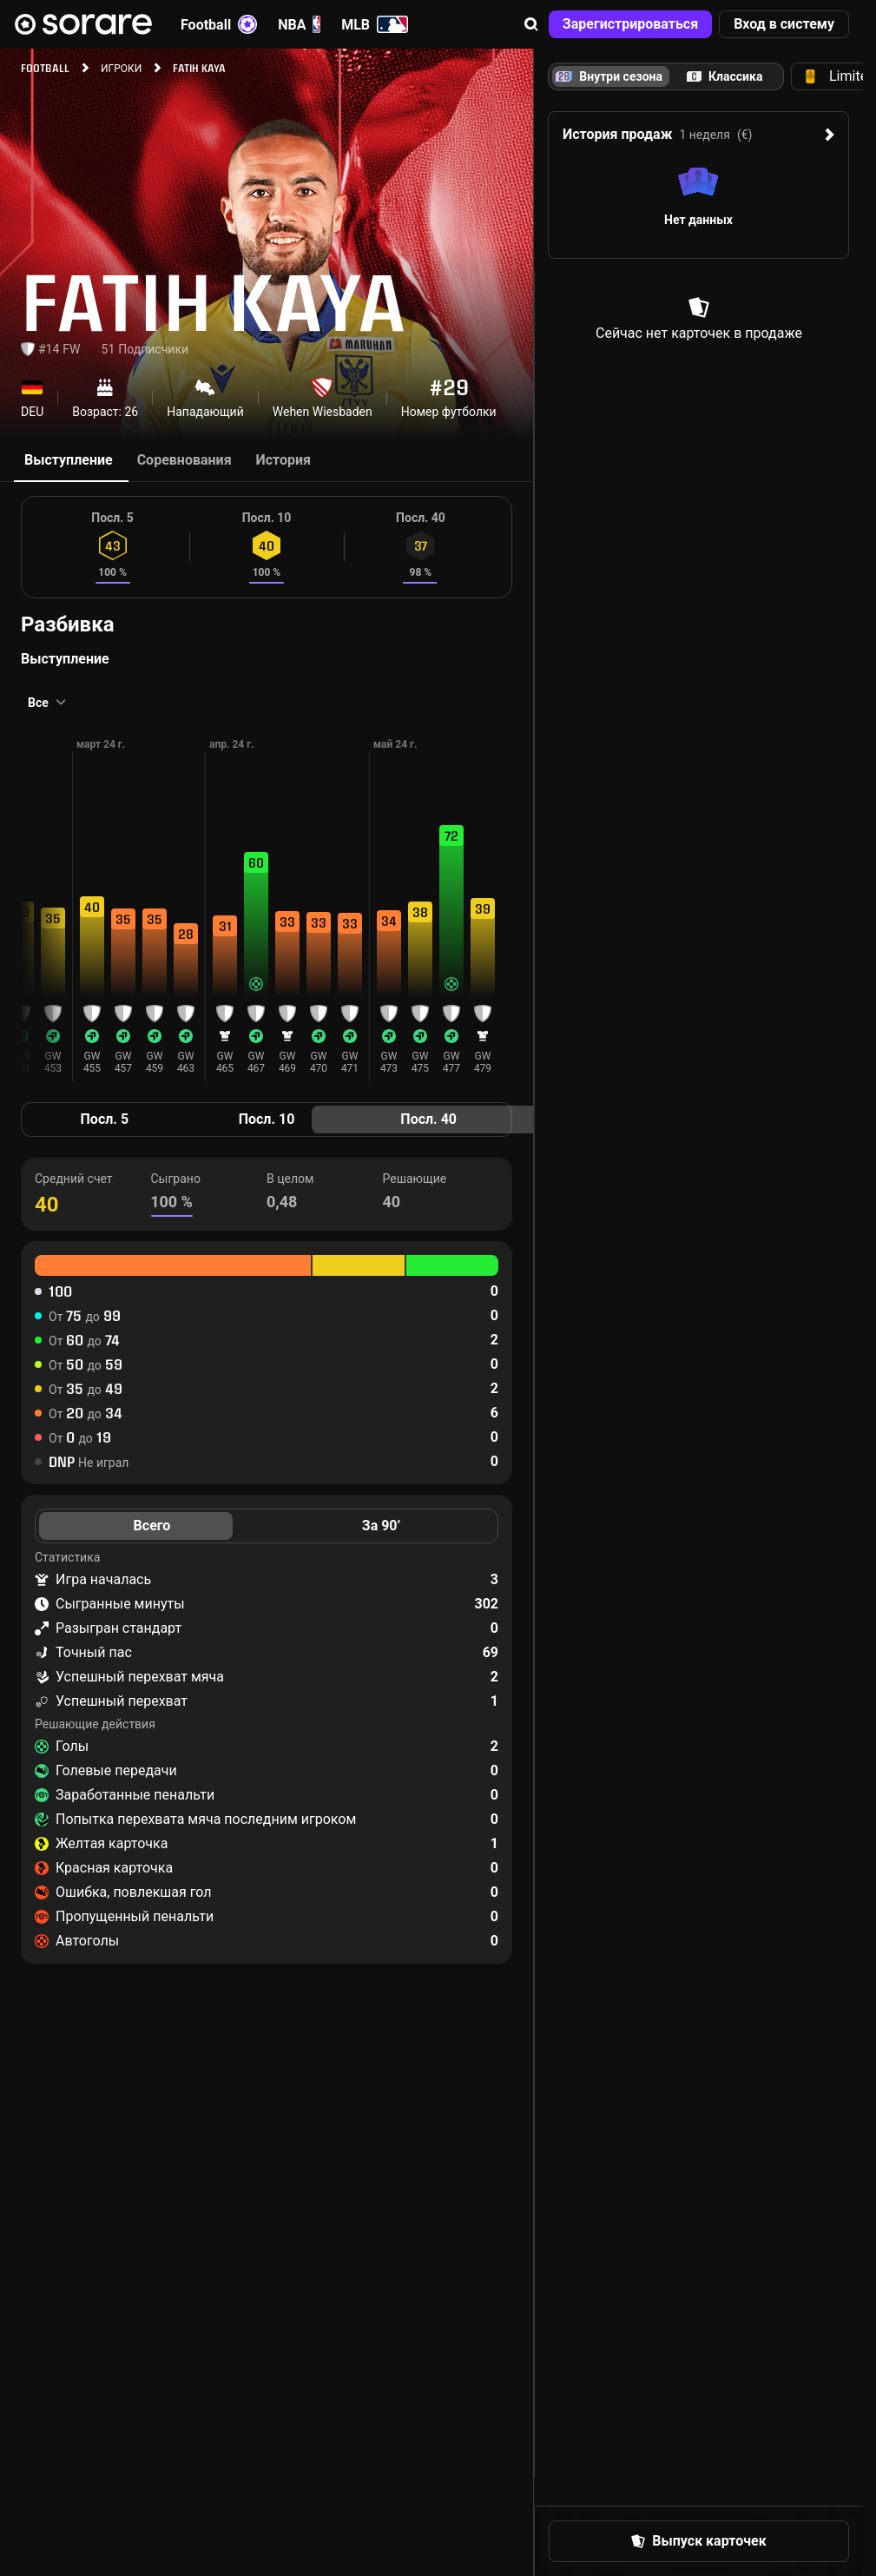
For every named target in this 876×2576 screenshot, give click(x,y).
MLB (374, 24)
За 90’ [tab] (381, 1525)
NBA (299, 24)
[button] (531, 24)
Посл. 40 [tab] (428, 1119)
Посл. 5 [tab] (105, 1119)
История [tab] (283, 460)
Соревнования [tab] (184, 460)
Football (219, 24)
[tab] (724, 76)
